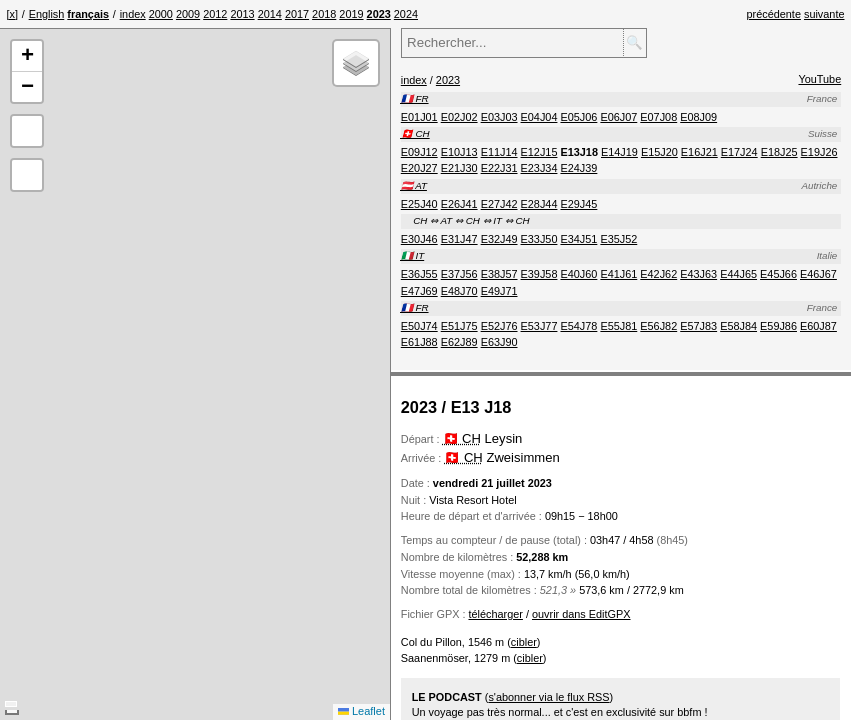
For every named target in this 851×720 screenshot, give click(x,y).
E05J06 (578, 117)
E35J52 (618, 239)
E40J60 (578, 274)
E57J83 (698, 326)
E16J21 (699, 152)
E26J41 (459, 204)
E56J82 (658, 326)
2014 (270, 14)
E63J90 (499, 342)
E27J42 (499, 204)
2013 (242, 14)
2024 (406, 14)
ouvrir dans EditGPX (581, 614)
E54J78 (578, 326)
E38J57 (499, 274)
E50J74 (419, 326)
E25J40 (419, 204)
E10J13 (459, 152)
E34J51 (578, 239)
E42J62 (658, 274)
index (133, 14)
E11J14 (499, 152)
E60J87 (818, 326)
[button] (27, 56)
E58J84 (738, 326)
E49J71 (499, 291)
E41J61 (618, 274)
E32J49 (499, 239)
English (47, 14)
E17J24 (739, 152)
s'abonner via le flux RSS (548, 697)
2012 (215, 14)
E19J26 (819, 152)
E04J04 (539, 117)
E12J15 (539, 152)
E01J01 (419, 117)
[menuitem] (133, 14)
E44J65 (738, 274)
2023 (448, 80)
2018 (324, 14)
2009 (188, 14)
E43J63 (698, 274)
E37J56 (459, 274)
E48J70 (459, 291)
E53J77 (539, 326)
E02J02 (459, 117)
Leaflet (361, 711)
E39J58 (539, 274)
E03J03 (499, 117)
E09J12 (419, 152)
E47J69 (419, 291)
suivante (824, 14)
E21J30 (459, 168)
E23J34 (539, 168)
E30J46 (419, 239)
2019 (351, 14)
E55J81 (618, 326)
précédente (774, 14)
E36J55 (419, 274)
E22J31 (499, 168)
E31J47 (459, 239)
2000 (161, 14)
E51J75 (459, 326)
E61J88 (419, 342)
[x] (12, 14)
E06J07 (618, 117)
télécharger (495, 614)
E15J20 (659, 152)
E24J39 (578, 168)
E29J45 (578, 204)
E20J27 (419, 168)
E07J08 (658, 117)
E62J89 (459, 342)
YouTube (819, 79)
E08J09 (698, 117)
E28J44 (539, 204)
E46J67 (818, 274)
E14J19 (619, 152)
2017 (297, 14)
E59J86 (778, 326)
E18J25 (779, 152)
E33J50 (539, 239)
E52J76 (499, 326)
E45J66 (778, 274)
